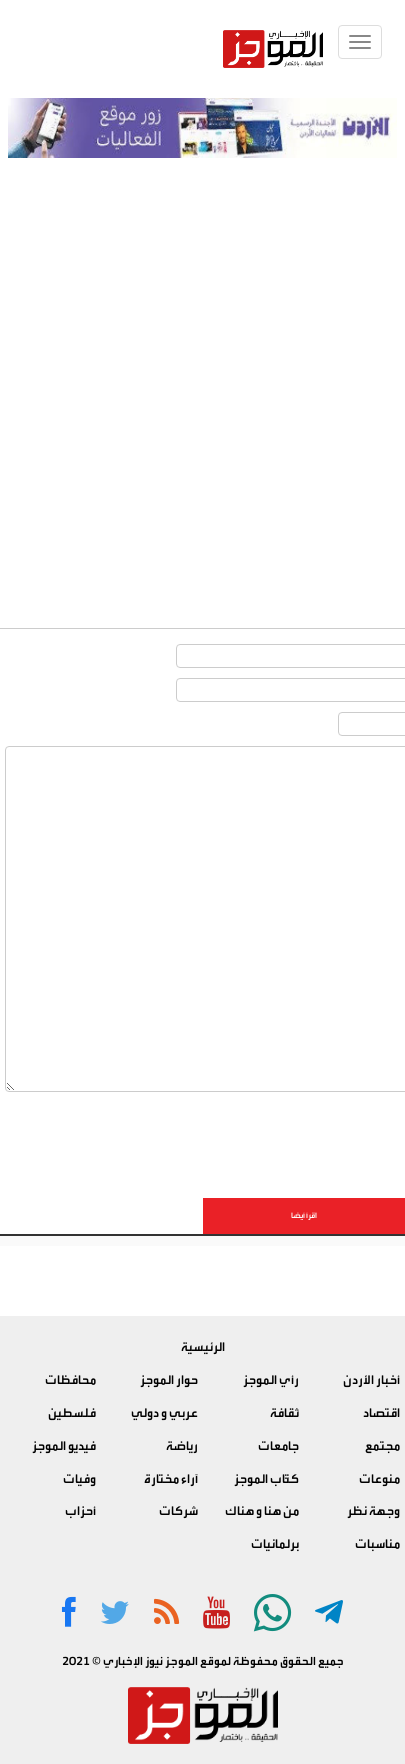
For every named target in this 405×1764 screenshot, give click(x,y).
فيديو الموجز (64, 1446)
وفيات (79, 1479)
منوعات (379, 1479)
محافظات (70, 1380)
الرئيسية (203, 1347)
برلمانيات (275, 1544)
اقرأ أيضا (304, 1215)
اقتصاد (381, 1413)
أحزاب (80, 1511)
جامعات (278, 1446)
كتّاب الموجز (266, 1479)
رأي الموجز (271, 1380)
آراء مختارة (171, 1479)
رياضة (182, 1446)
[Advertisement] (202, 370)
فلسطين (72, 1413)
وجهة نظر (373, 1511)
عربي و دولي (164, 1413)
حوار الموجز (169, 1380)
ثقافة (284, 1413)
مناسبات (377, 1544)
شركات (178, 1511)
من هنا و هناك (262, 1511)
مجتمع (382, 1446)
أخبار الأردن (371, 1380)
